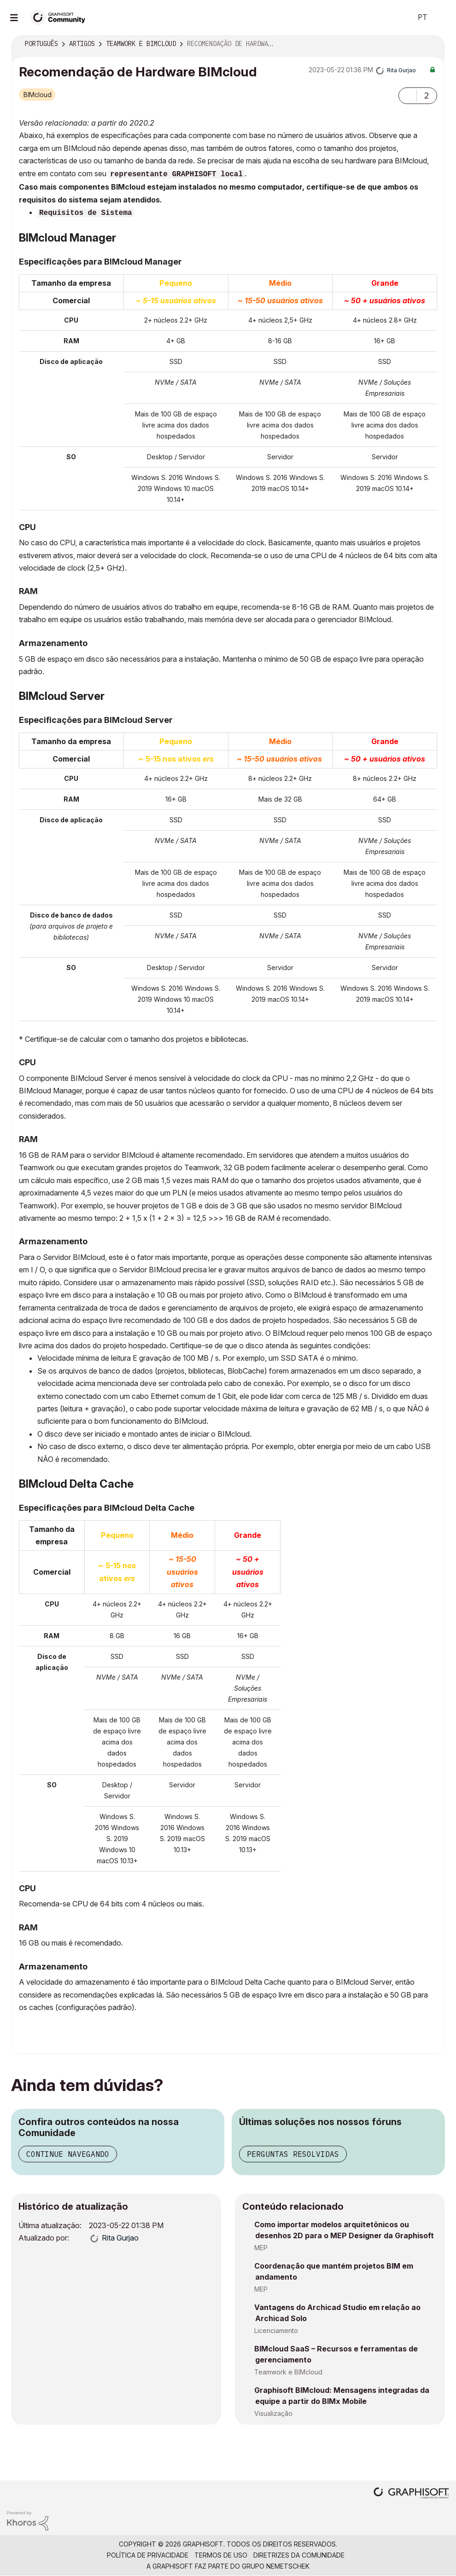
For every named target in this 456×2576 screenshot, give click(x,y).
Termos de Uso (220, 2555)
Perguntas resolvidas (293, 2154)
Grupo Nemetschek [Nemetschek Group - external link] (276, 2566)
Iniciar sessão (441, 17)
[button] (407, 96)
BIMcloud (37, 94)
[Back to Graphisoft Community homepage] (61, 17)
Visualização (273, 2413)
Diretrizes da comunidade (299, 2555)
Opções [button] (432, 44)
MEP (261, 2248)
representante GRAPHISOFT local (176, 174)
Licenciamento (276, 2330)
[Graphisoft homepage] (411, 2494)
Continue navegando (67, 2154)
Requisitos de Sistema (85, 213)
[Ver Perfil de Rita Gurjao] (401, 70)
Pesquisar (395, 17)
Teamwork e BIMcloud (288, 2372)
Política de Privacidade (147, 2555)
